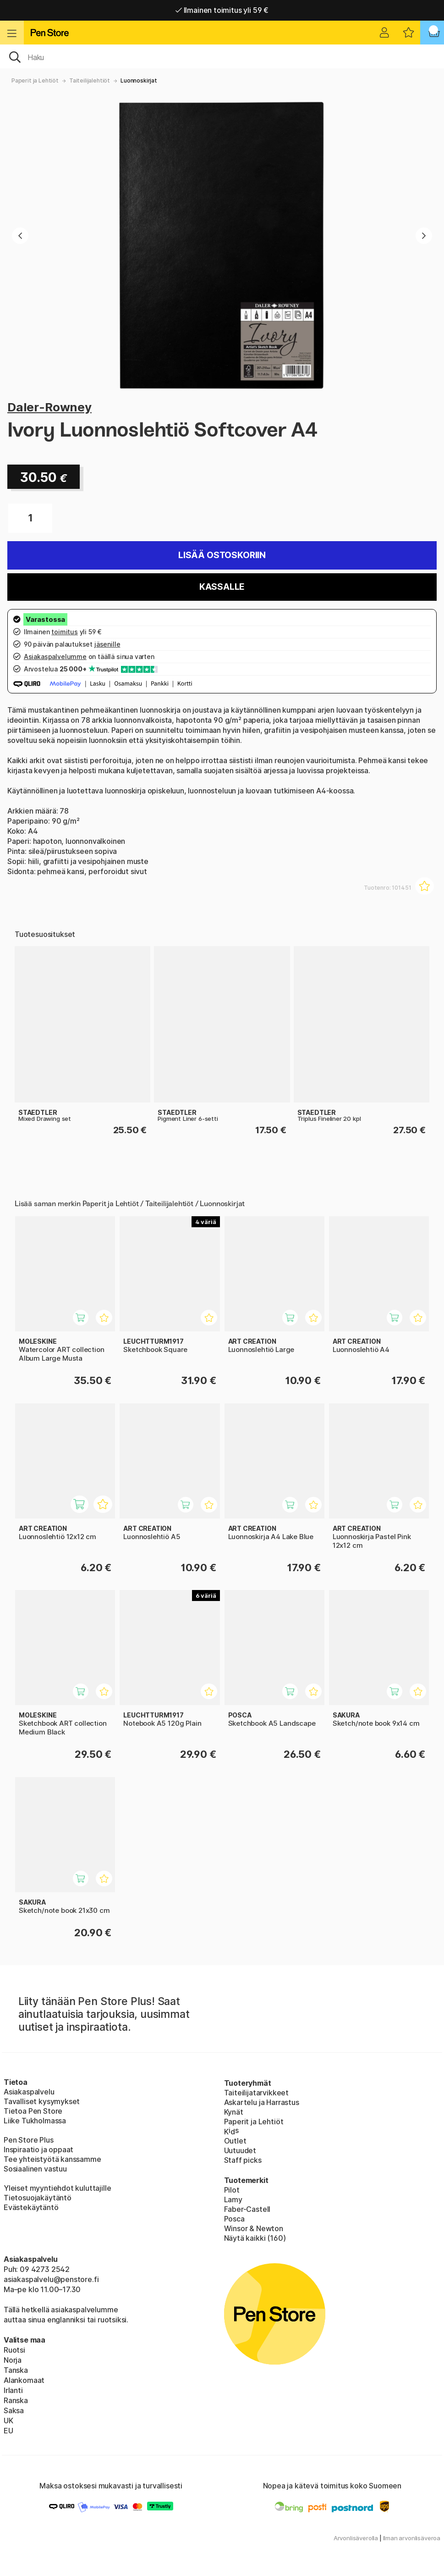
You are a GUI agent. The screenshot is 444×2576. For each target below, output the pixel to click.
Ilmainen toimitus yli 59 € (222, 10)
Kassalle (222, 587)
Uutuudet (240, 2150)
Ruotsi (14, 2349)
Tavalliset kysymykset (42, 2101)
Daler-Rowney (49, 407)
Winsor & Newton (253, 2228)
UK (8, 2420)
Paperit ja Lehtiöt (35, 80)
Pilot (232, 2189)
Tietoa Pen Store (33, 2111)
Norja (13, 2360)
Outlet (235, 2140)
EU (8, 2430)
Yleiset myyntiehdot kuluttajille (57, 2188)
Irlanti (13, 2390)
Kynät (233, 2111)
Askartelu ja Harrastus (261, 2102)
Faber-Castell (247, 2209)
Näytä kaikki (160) (255, 2238)
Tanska (16, 2370)
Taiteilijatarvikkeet (256, 2092)
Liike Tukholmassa (35, 2120)
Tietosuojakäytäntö (37, 2197)
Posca (234, 2218)
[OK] (222, 56)
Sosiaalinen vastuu (35, 2168)
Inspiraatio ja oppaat (38, 2149)
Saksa (14, 2410)
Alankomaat (24, 2380)
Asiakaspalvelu (29, 2091)
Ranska (16, 2400)
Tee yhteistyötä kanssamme (52, 2159)
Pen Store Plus (29, 2139)
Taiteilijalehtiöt (89, 80)
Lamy (233, 2199)
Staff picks (243, 2160)
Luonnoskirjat (139, 80)
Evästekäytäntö (31, 2207)
